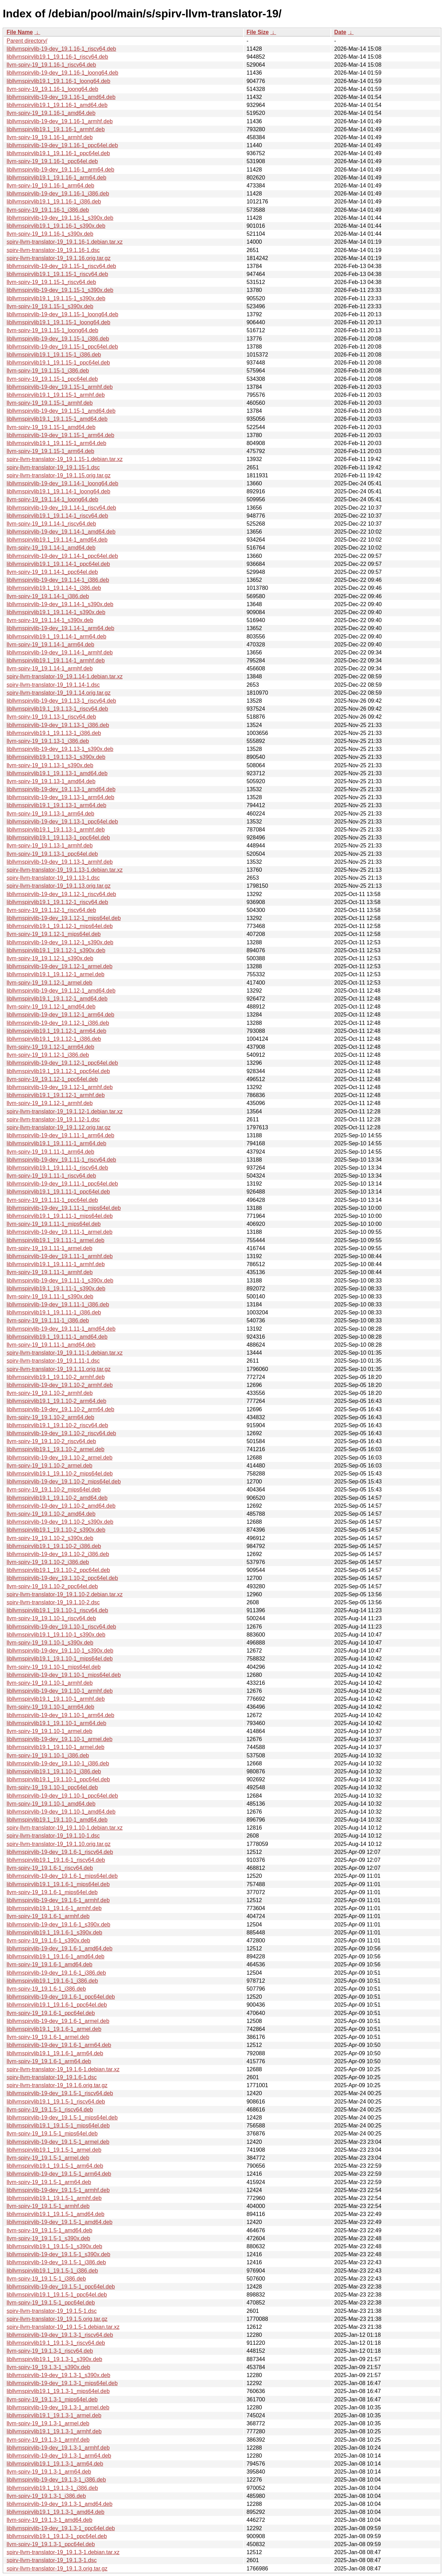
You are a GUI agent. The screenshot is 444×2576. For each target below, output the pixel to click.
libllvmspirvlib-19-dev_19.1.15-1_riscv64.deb (61, 266)
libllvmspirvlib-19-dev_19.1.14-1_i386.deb (58, 580)
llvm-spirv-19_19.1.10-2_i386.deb (48, 1562)
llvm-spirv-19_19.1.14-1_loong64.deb (52, 499)
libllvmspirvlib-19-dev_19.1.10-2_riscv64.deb (61, 1433)
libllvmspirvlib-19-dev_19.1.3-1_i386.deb (56, 2480)
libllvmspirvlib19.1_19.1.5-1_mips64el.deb (58, 2125)
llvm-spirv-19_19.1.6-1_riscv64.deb (50, 1868)
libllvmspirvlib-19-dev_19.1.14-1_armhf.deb (60, 652)
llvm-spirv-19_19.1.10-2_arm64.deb (50, 1417)
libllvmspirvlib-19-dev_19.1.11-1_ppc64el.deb (62, 1184)
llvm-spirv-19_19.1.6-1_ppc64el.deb (51, 2013)
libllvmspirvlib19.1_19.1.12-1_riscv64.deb (57, 902)
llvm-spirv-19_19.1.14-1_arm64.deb (50, 644)
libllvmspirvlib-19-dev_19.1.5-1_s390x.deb (58, 2254)
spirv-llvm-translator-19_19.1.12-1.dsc (53, 1119)
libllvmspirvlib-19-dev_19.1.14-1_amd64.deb (61, 532)
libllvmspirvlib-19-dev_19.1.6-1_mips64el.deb (62, 1876)
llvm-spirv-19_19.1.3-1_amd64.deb (49, 2520)
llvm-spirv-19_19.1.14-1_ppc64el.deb (52, 572)
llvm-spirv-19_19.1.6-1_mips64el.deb (52, 1892)
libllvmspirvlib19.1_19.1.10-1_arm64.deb (56, 1723)
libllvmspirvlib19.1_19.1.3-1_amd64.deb (55, 2512)
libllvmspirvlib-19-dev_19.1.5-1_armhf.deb (58, 2190)
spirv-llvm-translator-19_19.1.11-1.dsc (53, 1361)
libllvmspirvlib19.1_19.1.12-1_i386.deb (54, 1039)
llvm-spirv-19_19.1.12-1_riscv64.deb (51, 910)
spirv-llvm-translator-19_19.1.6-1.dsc (52, 2077)
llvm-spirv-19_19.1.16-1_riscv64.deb (51, 65)
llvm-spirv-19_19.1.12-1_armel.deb (49, 983)
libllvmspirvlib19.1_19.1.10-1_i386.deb (54, 1771)
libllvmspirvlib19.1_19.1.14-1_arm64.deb (56, 636)
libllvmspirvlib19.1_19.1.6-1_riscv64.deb (56, 1860)
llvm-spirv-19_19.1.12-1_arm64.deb (50, 1047)
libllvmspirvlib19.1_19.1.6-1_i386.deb (52, 1981)
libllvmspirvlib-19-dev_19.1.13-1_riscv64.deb (61, 701)
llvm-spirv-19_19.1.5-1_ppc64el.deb (51, 2303)
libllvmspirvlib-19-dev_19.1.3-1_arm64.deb (59, 2456)
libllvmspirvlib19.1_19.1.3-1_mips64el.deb (58, 2391)
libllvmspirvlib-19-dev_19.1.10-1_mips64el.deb (64, 1675)
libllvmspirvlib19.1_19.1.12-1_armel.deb (55, 974)
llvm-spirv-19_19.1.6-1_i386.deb (46, 1989)
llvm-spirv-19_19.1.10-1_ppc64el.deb (52, 1787)
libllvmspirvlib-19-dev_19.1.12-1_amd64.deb (61, 991)
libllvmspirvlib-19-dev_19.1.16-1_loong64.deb (62, 73)
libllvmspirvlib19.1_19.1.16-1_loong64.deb (58, 81)
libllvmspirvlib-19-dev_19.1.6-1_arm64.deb (59, 2045)
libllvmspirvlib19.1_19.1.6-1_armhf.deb (54, 1908)
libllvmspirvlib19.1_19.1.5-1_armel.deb (54, 2150)
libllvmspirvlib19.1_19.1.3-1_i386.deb (52, 2488)
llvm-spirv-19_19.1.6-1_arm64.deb (49, 2061)
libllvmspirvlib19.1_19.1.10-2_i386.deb (54, 1546)
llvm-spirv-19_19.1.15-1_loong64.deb (52, 330)
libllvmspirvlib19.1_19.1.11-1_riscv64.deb (57, 1168)
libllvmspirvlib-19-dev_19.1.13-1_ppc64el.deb (62, 822)
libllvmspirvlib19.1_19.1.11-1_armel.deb (55, 1240)
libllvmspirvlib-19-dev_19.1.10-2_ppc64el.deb (62, 1578)
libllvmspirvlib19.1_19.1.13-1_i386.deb (54, 733)
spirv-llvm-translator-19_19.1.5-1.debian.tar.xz (63, 2327)
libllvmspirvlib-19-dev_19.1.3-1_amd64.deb (59, 2504)
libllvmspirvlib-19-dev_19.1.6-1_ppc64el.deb (61, 1997)
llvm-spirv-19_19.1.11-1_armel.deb (49, 1248)
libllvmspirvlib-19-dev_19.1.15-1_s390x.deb (60, 290)
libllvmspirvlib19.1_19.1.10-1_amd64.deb (57, 1820)
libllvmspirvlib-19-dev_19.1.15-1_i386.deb (58, 339)
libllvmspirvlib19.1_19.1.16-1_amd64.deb (57, 105)
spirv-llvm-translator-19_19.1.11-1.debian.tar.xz (64, 1353)
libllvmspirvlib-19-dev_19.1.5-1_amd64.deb (59, 2222)
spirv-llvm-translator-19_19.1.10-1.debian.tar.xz (64, 1828)
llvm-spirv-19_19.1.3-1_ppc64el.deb (51, 2544)
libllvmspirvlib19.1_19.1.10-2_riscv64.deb (57, 1425)
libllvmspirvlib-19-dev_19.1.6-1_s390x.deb (58, 1924)
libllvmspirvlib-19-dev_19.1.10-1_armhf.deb (60, 1691)
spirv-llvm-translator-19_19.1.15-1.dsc (53, 467)
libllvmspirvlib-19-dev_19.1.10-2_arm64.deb (60, 1409)
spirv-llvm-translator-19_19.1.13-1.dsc (53, 878)
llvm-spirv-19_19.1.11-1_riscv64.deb (51, 1176)
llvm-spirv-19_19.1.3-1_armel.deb (48, 2423)
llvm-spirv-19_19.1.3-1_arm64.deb (49, 2472)
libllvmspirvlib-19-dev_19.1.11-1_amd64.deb (61, 1329)
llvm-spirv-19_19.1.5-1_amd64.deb (49, 2230)
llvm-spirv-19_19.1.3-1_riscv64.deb (50, 2351)
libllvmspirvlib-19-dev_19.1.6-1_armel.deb (58, 2021)
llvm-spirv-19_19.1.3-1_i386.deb (46, 2496)
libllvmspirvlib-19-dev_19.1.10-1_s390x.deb (60, 1651)
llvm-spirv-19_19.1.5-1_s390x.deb (48, 2238)
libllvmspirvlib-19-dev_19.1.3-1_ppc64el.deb (61, 2528)
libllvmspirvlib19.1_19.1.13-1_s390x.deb (56, 757)
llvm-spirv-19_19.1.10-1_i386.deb (48, 1755)
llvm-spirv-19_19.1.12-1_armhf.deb (50, 1103)
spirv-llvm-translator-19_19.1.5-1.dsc (52, 2311)
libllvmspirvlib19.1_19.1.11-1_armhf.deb (56, 1264)
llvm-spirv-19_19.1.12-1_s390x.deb (50, 958)
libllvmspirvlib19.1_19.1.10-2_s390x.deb (56, 1530)
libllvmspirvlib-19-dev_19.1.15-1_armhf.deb (60, 387)
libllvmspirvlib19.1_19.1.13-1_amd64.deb (57, 773)
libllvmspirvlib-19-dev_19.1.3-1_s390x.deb (58, 2375)
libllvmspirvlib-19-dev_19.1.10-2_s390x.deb (60, 1522)
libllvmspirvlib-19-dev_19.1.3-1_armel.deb (58, 2407)
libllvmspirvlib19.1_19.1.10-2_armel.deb (55, 1449)
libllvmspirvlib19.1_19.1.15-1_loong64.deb (58, 322)
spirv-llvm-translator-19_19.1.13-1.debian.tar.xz (64, 870)
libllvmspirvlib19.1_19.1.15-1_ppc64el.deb (58, 363)
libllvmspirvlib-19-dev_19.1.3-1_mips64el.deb (62, 2383)
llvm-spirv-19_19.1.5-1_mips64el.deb (52, 2133)
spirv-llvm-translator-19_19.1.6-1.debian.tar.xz (63, 2069)
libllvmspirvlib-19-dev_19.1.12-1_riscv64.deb (61, 894)
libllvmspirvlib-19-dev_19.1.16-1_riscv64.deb (61, 49)
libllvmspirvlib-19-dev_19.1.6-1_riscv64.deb (60, 1852)
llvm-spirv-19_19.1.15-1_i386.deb (48, 371)
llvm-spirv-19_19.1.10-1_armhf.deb (50, 1683)
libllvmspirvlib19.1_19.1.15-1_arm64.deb (56, 443)
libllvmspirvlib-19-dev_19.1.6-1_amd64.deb (59, 1948)
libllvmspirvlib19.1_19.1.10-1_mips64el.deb (60, 1659)
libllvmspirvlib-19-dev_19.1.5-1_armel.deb (58, 2142)
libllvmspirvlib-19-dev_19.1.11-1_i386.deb (58, 1304)
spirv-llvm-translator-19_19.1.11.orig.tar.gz (59, 1369)
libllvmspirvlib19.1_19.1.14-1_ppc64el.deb (58, 564)
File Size (258, 32)
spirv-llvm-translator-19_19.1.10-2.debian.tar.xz (64, 1594)
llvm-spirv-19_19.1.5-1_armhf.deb (48, 2206)
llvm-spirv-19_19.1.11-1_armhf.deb (50, 1272)
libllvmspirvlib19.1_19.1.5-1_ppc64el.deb (57, 2295)
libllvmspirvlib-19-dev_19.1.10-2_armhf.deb (60, 1385)
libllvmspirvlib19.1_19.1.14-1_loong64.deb (58, 491)
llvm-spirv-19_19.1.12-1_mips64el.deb (54, 934)
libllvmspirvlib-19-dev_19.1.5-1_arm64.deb (59, 2174)
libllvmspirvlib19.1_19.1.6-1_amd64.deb (55, 1956)
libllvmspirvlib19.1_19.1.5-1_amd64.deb (55, 2214)
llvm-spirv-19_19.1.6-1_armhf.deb (48, 1916)
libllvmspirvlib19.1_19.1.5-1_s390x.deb (54, 2246)
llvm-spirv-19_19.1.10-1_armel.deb (49, 1731)
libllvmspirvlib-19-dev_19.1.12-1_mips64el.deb (64, 918)
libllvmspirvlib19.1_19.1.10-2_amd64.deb (57, 1498)
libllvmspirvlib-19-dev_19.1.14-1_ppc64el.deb (62, 556)
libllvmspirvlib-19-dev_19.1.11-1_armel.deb (59, 1232)
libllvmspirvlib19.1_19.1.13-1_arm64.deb (56, 805)
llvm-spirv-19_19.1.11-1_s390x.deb (50, 1296)
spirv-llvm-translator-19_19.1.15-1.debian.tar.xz (64, 459)
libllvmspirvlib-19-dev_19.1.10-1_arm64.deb (60, 1715)
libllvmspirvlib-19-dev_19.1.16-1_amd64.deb (61, 97)
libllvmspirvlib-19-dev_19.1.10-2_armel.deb (59, 1458)
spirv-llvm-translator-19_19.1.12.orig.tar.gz (59, 1127)
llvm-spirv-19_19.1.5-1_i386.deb (46, 2279)
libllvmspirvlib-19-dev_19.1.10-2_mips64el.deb (64, 1481)
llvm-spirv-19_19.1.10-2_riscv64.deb (51, 1441)
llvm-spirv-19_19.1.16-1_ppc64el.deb (52, 161)
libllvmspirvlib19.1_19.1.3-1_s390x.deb (54, 2359)
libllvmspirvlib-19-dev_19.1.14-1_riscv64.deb (61, 508)
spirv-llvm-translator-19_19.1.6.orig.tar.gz (57, 2085)
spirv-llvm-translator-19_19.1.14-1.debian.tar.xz (64, 676)
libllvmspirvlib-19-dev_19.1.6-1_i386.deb (56, 1973)
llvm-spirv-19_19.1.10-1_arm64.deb (50, 1707)
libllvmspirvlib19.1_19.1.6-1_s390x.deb (54, 1932)
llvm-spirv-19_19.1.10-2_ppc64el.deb (52, 1586)
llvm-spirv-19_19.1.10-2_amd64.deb (51, 1514)
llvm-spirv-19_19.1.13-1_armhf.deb (50, 845)
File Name (20, 32)
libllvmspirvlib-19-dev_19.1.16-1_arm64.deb (60, 170)
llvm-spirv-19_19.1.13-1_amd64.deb (51, 781)
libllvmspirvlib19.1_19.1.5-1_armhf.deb (54, 2198)
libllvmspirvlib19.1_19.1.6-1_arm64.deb (55, 2053)
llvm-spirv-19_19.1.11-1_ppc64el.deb (52, 1200)
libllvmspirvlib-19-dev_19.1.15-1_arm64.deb (60, 435)
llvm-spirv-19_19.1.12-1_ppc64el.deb (52, 1079)
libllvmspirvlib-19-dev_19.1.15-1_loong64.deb (62, 314)
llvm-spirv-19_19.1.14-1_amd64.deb (51, 548)
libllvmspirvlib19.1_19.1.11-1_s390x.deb (56, 1288)
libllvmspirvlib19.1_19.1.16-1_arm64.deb (56, 178)
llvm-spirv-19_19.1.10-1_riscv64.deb (51, 1618)
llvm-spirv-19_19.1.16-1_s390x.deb (50, 234)
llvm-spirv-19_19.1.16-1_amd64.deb (51, 113)
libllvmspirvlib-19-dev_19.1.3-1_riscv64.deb (60, 2335)
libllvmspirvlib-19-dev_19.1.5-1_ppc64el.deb (61, 2287)
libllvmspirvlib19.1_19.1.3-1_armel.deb (54, 2415)
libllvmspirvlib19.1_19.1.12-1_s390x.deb (56, 950)
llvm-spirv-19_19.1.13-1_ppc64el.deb (52, 854)
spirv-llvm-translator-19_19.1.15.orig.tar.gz (59, 475)
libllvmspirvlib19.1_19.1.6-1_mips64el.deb (58, 1884)
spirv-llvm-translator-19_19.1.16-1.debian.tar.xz (64, 242)
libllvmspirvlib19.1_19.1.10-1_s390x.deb (56, 1635)
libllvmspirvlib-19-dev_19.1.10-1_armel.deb (59, 1739)
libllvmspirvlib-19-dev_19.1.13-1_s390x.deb (60, 749)
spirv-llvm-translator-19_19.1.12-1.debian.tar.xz (64, 1111)
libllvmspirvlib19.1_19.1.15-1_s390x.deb (56, 298)
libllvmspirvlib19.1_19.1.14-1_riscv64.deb (57, 516)
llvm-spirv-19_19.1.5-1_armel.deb (48, 2158)
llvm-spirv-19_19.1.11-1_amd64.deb (51, 1345)
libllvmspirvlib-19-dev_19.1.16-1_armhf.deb (60, 121)
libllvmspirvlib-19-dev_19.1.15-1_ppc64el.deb (62, 347)
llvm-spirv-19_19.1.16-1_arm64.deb (50, 186)
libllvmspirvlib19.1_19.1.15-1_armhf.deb (56, 395)
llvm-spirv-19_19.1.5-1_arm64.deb (49, 2182)
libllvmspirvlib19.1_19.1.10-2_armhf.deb (56, 1377)
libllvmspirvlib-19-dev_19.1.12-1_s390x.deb (60, 942)
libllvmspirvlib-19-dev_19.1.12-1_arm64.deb (60, 1015)
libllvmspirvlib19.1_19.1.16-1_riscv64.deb (57, 57)
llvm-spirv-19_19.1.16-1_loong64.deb (52, 89)
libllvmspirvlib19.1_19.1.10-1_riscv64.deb (57, 1610)
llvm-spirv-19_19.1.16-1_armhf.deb (50, 137)
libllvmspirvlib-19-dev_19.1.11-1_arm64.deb (60, 1135)
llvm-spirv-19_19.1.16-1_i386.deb (48, 210)
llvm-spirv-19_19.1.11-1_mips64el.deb (54, 1224)
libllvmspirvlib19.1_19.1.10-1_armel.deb (55, 1747)
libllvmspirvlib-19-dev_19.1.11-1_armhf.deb (60, 1256)
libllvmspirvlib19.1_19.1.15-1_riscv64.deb (57, 274)
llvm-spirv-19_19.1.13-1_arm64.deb (50, 814)
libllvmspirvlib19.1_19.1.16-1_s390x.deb (56, 226)
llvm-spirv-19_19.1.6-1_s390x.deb (48, 1940)
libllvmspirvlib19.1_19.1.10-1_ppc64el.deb (58, 1779)
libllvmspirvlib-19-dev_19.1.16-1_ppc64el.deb (62, 145)
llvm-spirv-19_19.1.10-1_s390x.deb (50, 1643)
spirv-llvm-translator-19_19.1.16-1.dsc (53, 250)
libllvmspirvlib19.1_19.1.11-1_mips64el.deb (60, 1216)
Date (340, 32)
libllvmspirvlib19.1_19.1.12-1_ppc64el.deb (58, 1071)
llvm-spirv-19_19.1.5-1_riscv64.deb (50, 2110)
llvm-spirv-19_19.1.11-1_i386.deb (48, 1320)
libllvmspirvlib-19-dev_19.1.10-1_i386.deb (58, 1763)
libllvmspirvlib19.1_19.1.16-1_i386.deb (54, 201)
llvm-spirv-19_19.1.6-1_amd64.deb (49, 1964)
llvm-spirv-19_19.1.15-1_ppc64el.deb (52, 379)
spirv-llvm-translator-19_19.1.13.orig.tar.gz (59, 886)
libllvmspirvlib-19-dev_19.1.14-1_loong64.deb (62, 483)
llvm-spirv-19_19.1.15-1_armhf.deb (50, 403)
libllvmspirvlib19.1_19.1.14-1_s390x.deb (56, 612)
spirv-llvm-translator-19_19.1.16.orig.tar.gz (59, 258)
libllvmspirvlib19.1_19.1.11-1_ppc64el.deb (58, 1192)
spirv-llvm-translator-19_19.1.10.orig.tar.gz (59, 1844)
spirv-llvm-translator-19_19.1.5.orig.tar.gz (57, 2319)
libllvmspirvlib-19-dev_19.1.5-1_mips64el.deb (62, 2118)
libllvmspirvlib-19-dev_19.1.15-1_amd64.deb (61, 411)
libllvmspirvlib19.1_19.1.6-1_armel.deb (54, 2029)
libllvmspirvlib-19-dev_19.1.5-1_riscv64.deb (60, 2093)
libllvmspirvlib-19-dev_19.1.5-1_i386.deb (56, 2262)
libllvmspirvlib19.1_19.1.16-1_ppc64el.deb (58, 153)
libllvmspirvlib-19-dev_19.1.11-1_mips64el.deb (64, 1208)
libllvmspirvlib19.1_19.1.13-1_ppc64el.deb (58, 837)
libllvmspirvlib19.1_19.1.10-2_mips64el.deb (60, 1474)
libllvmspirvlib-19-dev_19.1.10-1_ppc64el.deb (62, 1796)
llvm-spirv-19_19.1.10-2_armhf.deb (50, 1393)
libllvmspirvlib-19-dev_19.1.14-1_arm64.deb (60, 628)
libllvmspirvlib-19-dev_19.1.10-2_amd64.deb (61, 1506)
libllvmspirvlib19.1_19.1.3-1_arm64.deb (55, 2464)
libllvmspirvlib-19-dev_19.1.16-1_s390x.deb (60, 218)
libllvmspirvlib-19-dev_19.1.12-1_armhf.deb (60, 1087)
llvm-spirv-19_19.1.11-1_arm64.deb (50, 1152)
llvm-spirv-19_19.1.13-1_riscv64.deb (51, 717)
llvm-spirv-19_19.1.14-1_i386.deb (48, 596)
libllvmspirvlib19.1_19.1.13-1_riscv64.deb (57, 709)
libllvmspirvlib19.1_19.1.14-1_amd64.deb (57, 540)
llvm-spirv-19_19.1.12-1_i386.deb (48, 1055)
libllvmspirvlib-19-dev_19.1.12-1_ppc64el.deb (62, 1063)
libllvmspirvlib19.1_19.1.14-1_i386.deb (54, 588)
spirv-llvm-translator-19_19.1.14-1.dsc (53, 685)
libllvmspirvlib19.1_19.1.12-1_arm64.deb (56, 1031)
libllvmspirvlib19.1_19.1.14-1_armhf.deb (56, 660)
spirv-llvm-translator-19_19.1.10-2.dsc (53, 1602)
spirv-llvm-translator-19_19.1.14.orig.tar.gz (59, 693)
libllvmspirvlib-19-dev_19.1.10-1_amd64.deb (61, 1812)
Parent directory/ (27, 41)
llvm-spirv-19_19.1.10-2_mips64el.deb (54, 1489)
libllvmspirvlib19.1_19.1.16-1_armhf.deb (56, 129)
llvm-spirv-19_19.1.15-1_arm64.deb (50, 451)
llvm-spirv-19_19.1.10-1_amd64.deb (51, 1804)
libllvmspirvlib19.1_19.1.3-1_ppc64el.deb (57, 2536)
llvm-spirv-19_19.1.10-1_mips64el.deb (54, 1667)
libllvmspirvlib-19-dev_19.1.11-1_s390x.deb (60, 1280)
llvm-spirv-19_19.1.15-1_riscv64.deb (51, 282)
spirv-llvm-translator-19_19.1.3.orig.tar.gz (57, 2568)
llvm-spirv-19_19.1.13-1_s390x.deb (50, 765)
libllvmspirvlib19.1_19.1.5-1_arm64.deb (55, 2166)
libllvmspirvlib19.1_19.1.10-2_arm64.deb (56, 1401)
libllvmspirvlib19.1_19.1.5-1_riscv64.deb (56, 2102)
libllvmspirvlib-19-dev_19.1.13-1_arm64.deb (60, 797)
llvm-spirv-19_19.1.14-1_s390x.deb (50, 620)
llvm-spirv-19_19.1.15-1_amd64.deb (51, 427)
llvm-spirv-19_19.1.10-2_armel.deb (49, 1466)
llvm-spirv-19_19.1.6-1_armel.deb (48, 2037)
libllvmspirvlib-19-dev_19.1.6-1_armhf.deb (58, 1900)
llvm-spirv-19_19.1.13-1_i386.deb (48, 741)
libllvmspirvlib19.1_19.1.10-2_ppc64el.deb (58, 1570)
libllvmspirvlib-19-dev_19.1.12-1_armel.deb (59, 966)
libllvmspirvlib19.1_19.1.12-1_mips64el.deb (60, 926)
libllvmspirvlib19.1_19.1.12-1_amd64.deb (57, 999)
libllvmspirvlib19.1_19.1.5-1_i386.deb (52, 2271)
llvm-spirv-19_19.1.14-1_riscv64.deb (51, 524)
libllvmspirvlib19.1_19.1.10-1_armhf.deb (56, 1699)
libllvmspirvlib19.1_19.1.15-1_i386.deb (54, 355)
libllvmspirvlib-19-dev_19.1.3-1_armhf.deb (58, 2448)
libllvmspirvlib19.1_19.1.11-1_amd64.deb (57, 1337)
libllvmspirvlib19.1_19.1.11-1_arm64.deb (56, 1143)
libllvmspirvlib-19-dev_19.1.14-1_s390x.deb (60, 604)
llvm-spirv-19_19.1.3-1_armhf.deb (48, 2440)
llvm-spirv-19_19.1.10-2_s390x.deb (50, 1538)
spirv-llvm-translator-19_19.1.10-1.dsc (53, 1836)
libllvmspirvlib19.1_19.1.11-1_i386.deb (54, 1312)
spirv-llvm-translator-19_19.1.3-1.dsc (52, 2560)
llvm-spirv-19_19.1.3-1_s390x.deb (48, 2367)
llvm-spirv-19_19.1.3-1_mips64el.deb (52, 2399)
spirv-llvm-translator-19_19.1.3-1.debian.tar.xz (63, 2552)
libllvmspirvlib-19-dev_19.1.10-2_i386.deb (58, 1554)
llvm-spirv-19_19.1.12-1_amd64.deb (51, 1007)
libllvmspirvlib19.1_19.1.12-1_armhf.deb (56, 1095)
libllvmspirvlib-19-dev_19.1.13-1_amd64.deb (61, 789)
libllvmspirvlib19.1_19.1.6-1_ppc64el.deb (57, 2005)
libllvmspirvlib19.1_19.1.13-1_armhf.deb (56, 830)
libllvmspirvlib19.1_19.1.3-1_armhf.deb (54, 2431)
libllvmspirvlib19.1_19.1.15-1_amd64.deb (57, 419)
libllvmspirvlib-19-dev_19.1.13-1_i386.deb (58, 725)
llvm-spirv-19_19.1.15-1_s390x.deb (50, 306)
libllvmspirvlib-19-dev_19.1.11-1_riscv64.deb (61, 1160)
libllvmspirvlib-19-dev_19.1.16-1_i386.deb (58, 193)
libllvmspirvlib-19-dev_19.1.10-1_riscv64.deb (61, 1627)
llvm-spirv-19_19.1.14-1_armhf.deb (50, 668)
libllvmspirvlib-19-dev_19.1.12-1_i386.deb (58, 1023)
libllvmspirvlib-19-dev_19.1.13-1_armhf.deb (60, 862)
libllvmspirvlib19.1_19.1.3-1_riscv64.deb (56, 2343)
